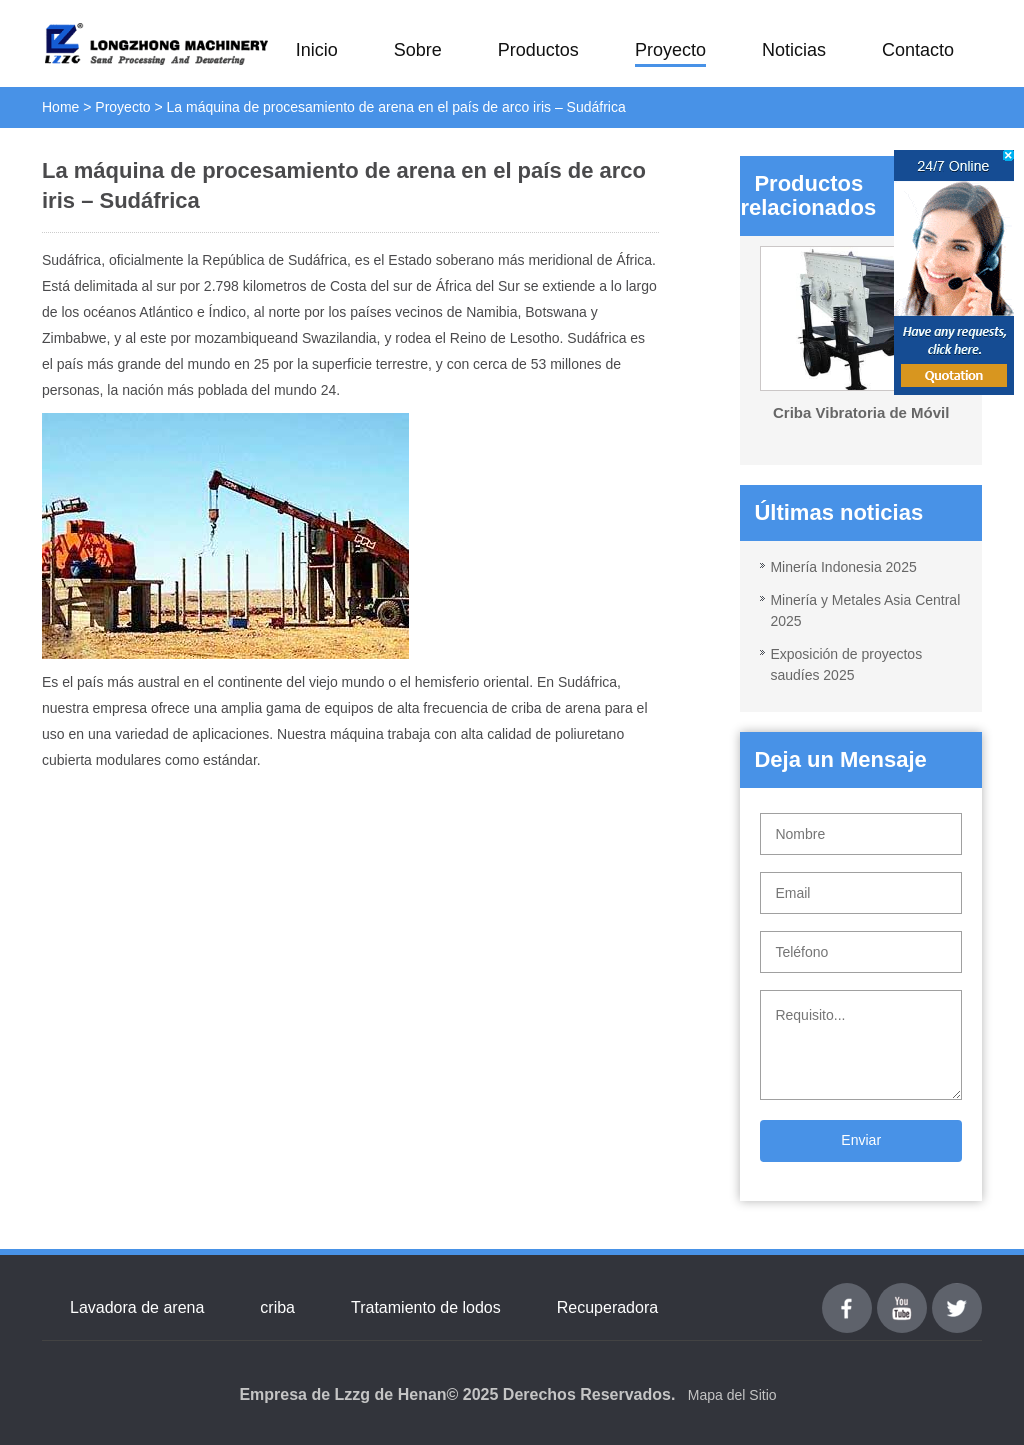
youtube (902, 1294)
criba (277, 1307)
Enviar (861, 1140)
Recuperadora (607, 1307)
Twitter (956, 1294)
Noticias (794, 50)
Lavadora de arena (137, 1307)
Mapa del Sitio (732, 1395)
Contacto (918, 50)
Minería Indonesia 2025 (843, 567)
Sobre (418, 50)
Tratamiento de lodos (426, 1307)
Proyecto (670, 50)
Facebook (847, 1294)
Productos (538, 50)
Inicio (317, 50)
